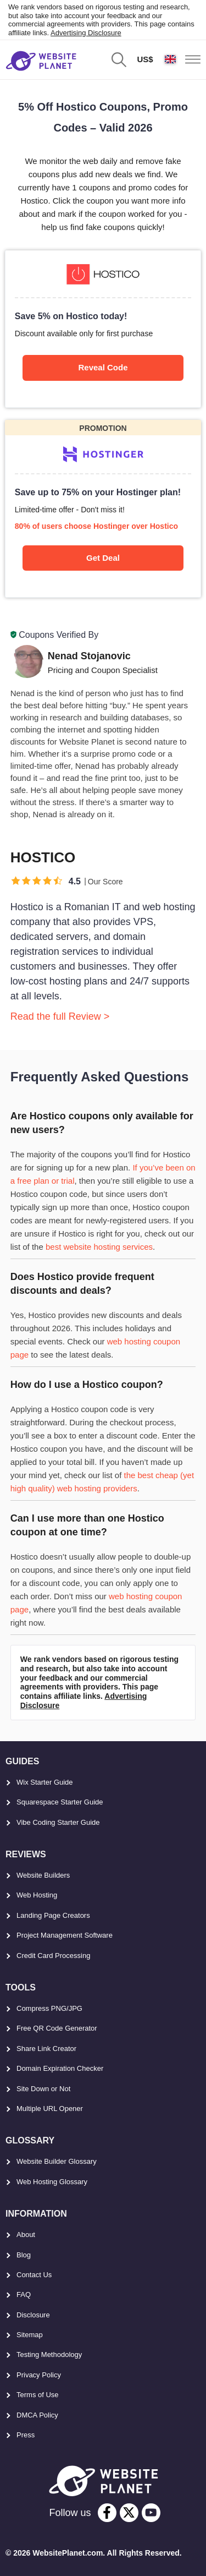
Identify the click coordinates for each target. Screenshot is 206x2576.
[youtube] (151, 2512)
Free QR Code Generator (56, 2028)
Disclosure (33, 2315)
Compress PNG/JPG (49, 2008)
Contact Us (34, 2275)
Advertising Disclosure (86, 33)
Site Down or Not (43, 2089)
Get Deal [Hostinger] (103, 557)
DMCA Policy (37, 2415)
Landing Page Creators (53, 1915)
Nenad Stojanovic (89, 655)
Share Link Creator (46, 2048)
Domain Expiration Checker (59, 2068)
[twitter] (129, 2512)
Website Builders (43, 1875)
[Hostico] (102, 328)
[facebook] (107, 2512)
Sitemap (29, 2335)
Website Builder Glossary (56, 2161)
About (25, 2234)
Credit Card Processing (53, 1955)
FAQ (23, 2294)
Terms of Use (37, 2395)
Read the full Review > (60, 1016)
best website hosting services (99, 1246)
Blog (23, 2255)
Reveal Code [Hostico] (102, 367)
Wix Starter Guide (44, 1782)
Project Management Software (64, 1935)
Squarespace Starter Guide (59, 1802)
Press (25, 2435)
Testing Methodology (49, 2354)
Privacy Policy (38, 2375)
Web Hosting (36, 1895)
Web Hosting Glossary (51, 2182)
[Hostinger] (102, 508)
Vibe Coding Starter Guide (58, 1822)
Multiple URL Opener (49, 2108)
